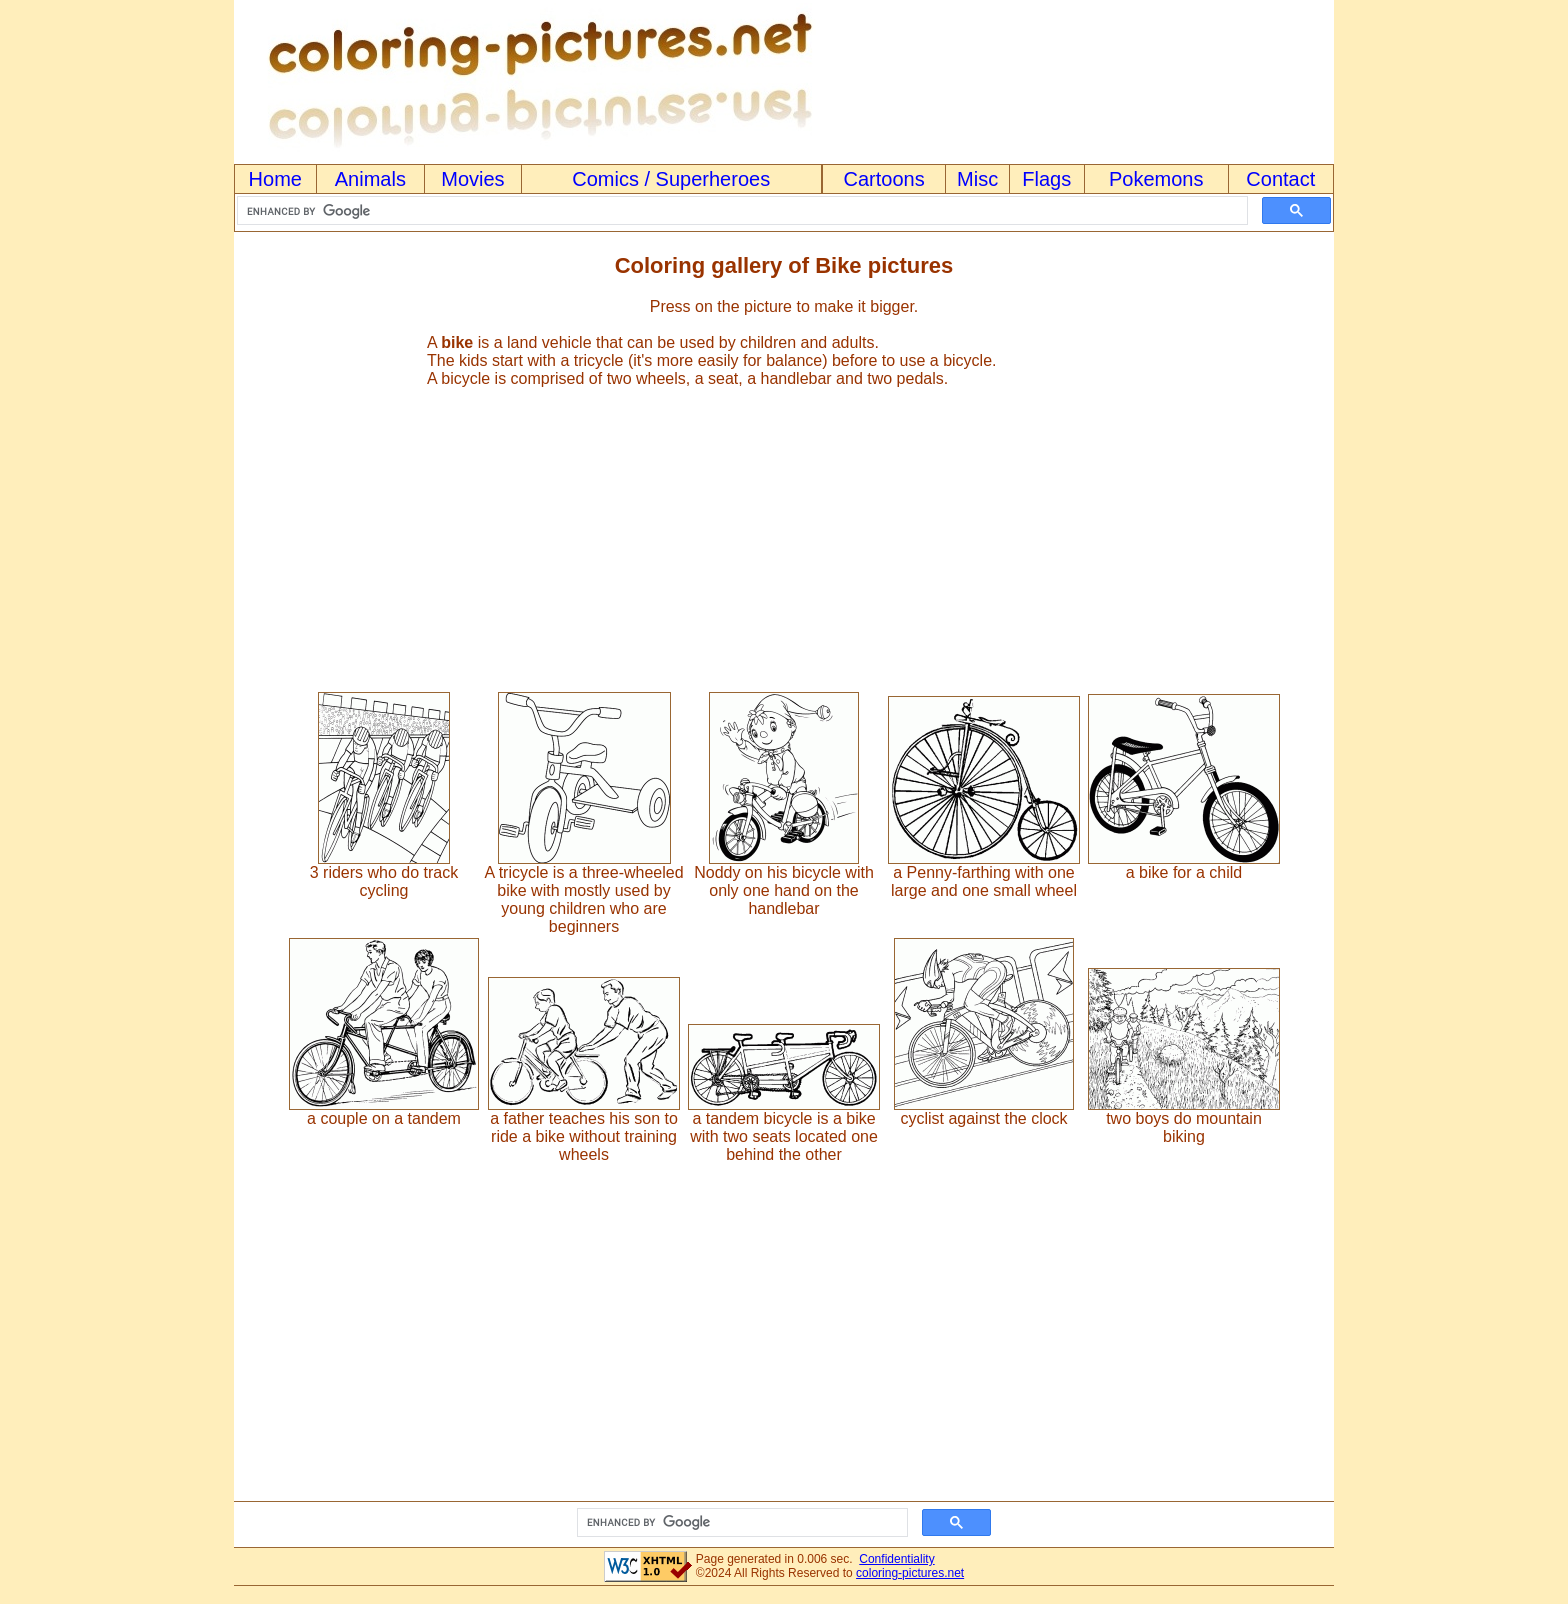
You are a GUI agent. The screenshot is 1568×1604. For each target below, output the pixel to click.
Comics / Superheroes (671, 179)
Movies (472, 179)
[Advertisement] (784, 531)
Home (275, 179)
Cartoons (884, 179)
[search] (740, 211)
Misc (977, 179)
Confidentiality (896, 1559)
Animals (370, 179)
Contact (1280, 179)
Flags (1046, 179)
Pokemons (1156, 179)
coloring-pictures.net (910, 1573)
